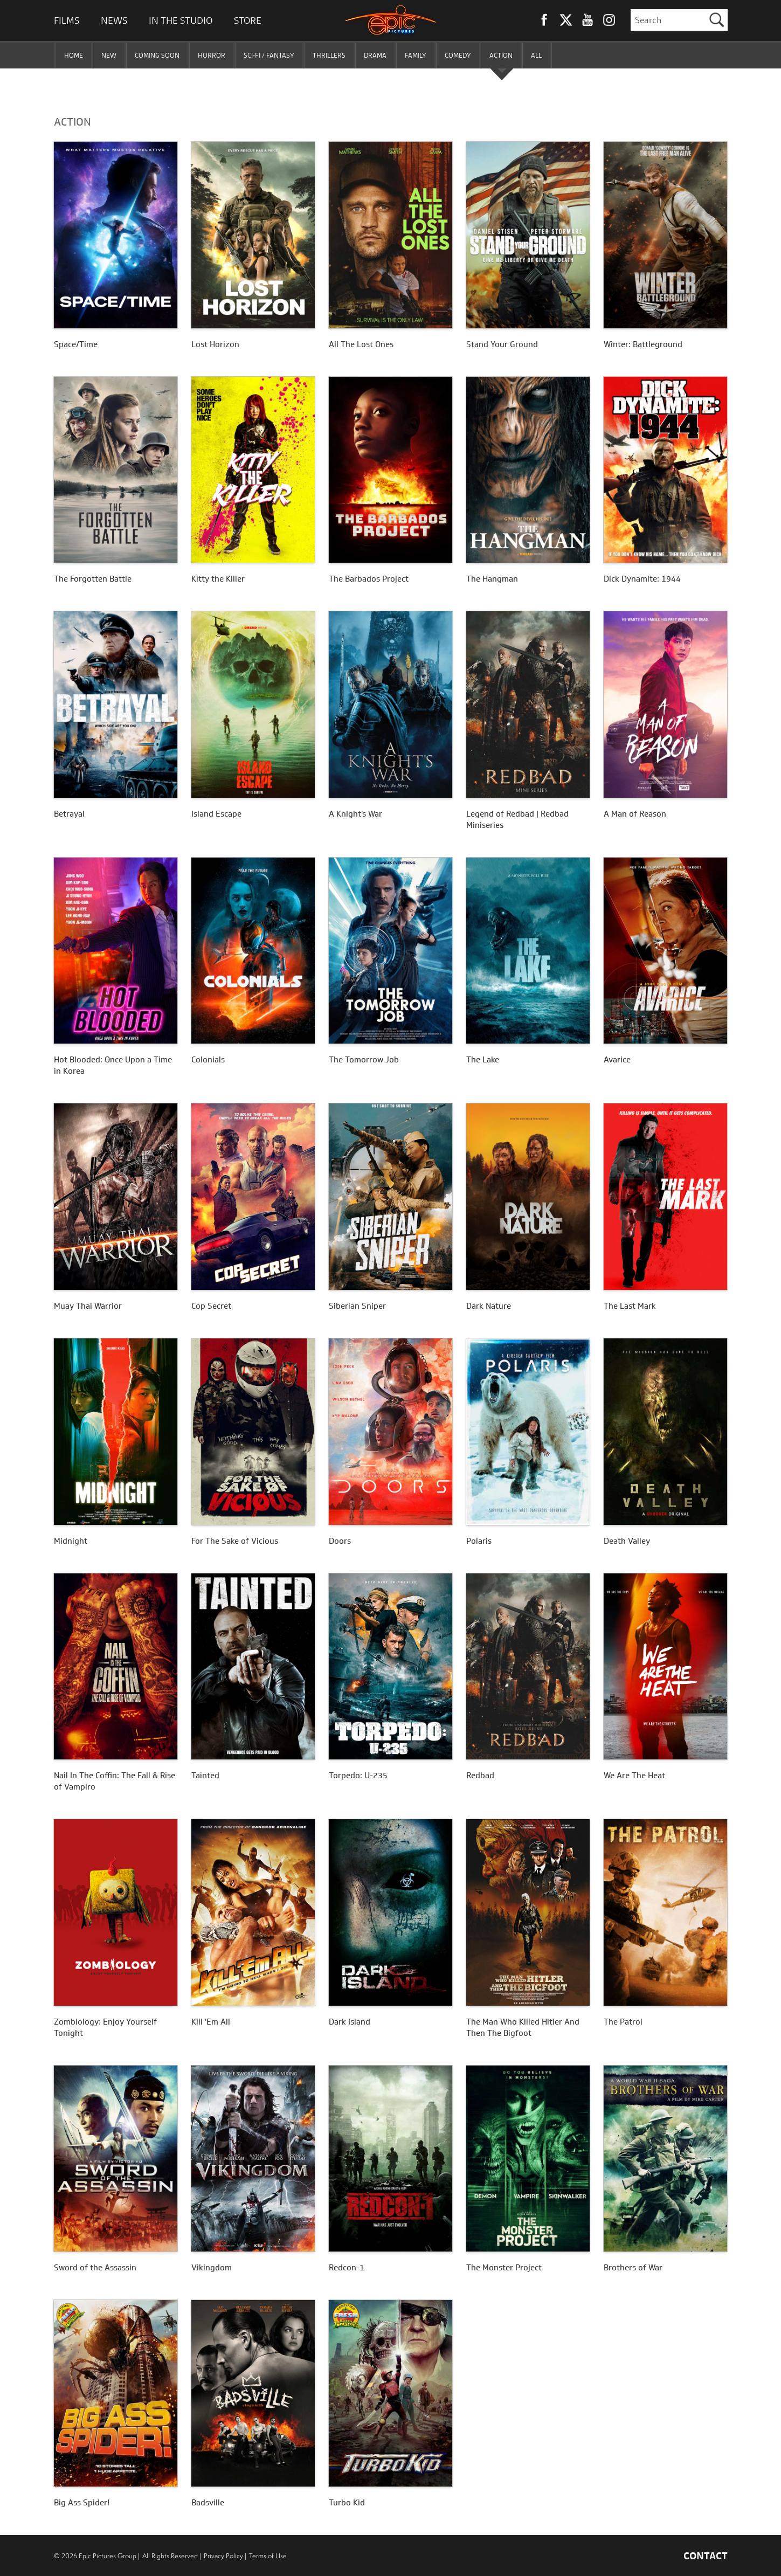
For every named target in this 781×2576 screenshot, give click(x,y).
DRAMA (375, 55)
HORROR (211, 55)
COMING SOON (157, 55)
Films (66, 20)
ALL (536, 55)
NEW (108, 55)
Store (247, 20)
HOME (73, 55)
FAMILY (415, 55)
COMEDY (458, 55)
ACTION (501, 55)
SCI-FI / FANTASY (269, 55)
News (114, 20)
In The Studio (180, 20)
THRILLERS (329, 55)
